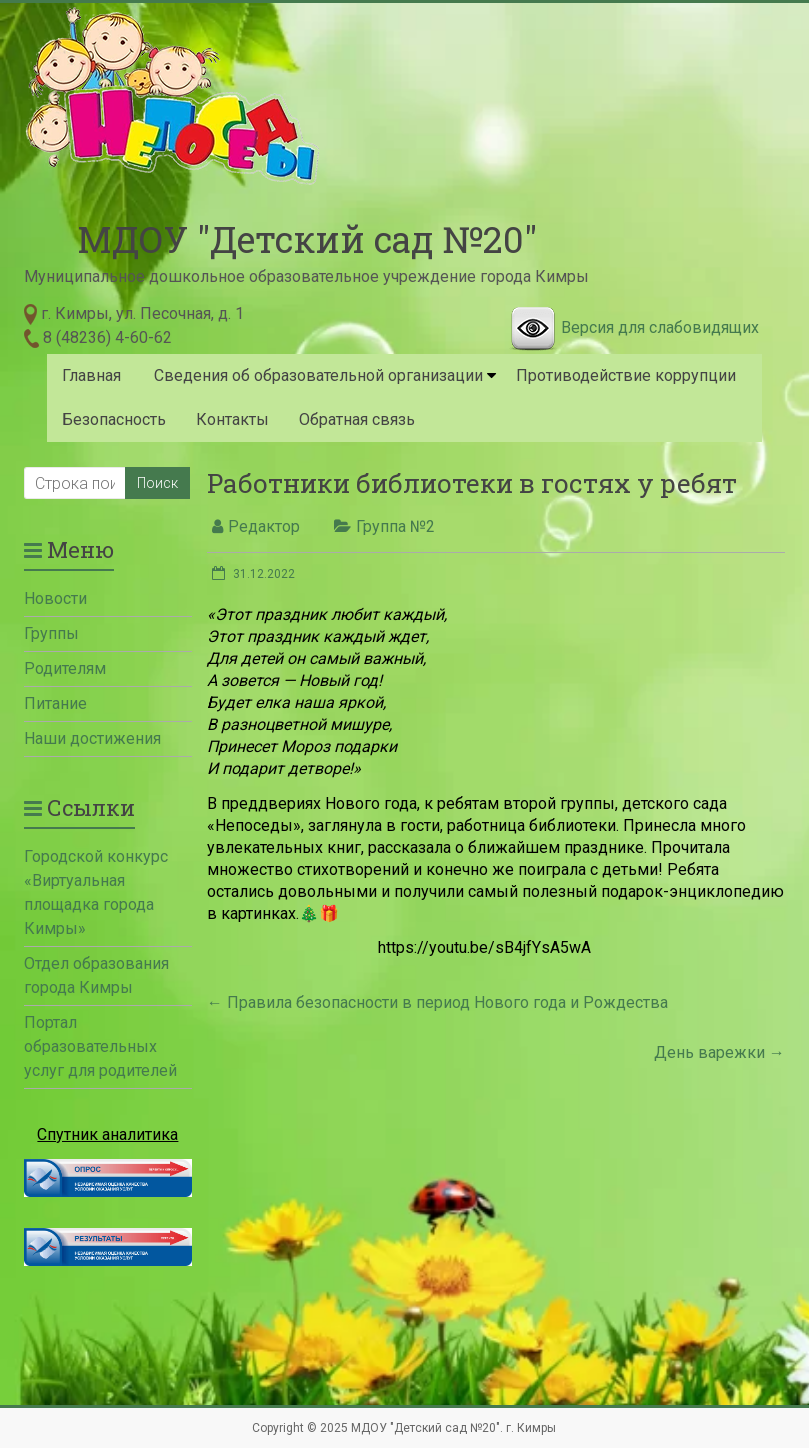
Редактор (264, 526)
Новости (55, 598)
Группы (51, 633)
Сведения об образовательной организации (318, 375)
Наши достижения (92, 738)
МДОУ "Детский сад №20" (307, 239)
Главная (91, 375)
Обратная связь (357, 419)
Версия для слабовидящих (660, 327)
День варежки (719, 1052)
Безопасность (114, 419)
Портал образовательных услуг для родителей (100, 1046)
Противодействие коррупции (626, 375)
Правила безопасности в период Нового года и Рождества (437, 1002)
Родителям (65, 668)
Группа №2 (395, 526)
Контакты (232, 419)
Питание (55, 703)
